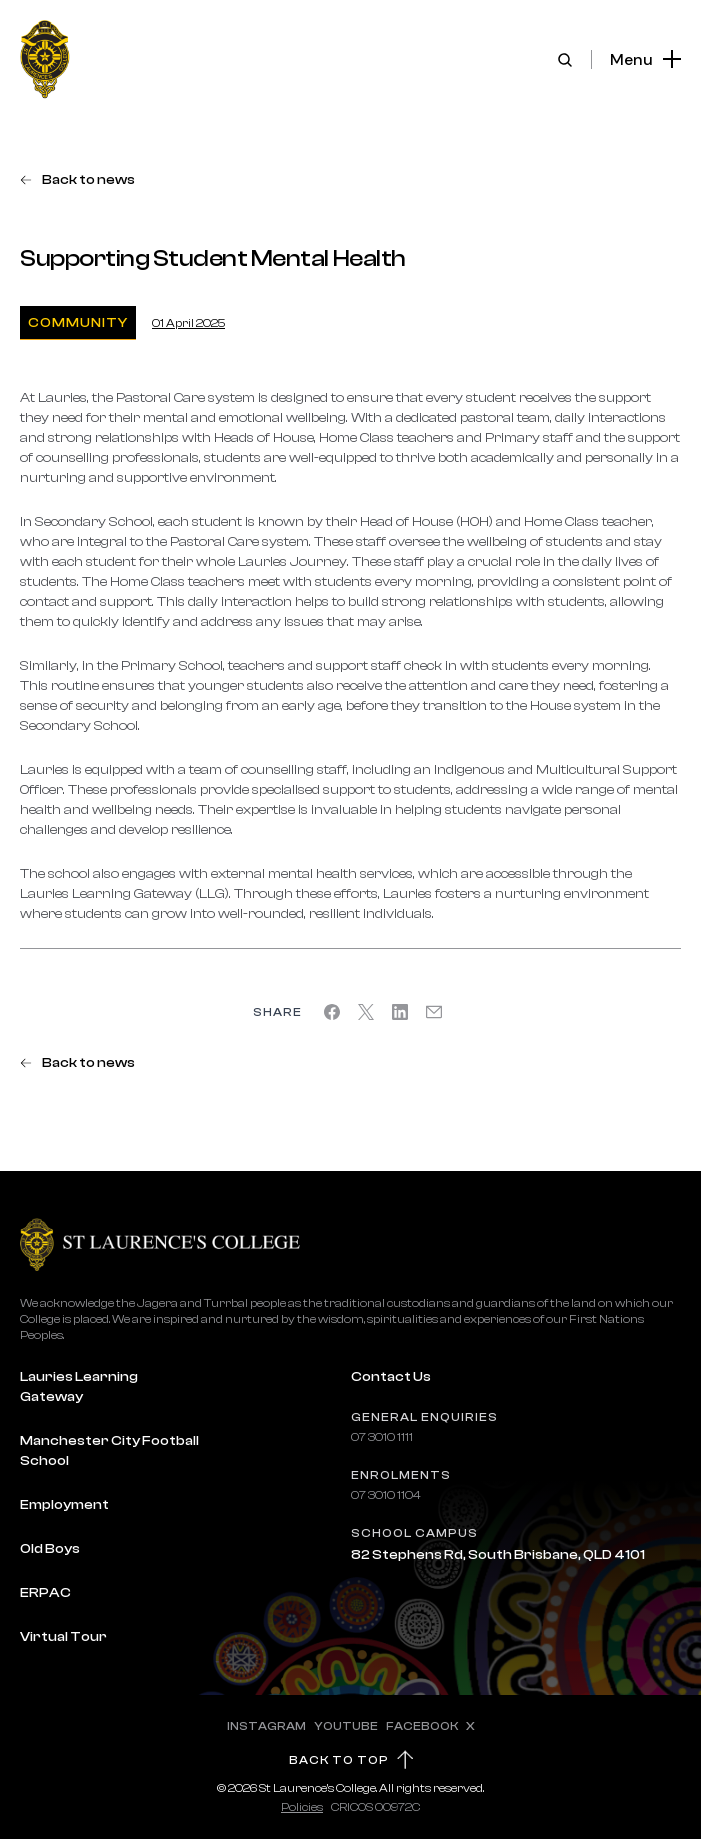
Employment (64, 1505)
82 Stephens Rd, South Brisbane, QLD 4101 (498, 1555)
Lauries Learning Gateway (79, 1387)
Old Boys (50, 1549)
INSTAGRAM (266, 1726)
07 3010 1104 (386, 1495)
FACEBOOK (422, 1726)
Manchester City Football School (109, 1451)
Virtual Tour (63, 1637)
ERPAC (45, 1593)
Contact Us (391, 1377)
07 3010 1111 (382, 1437)
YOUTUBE (346, 1726)
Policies (302, 1807)
